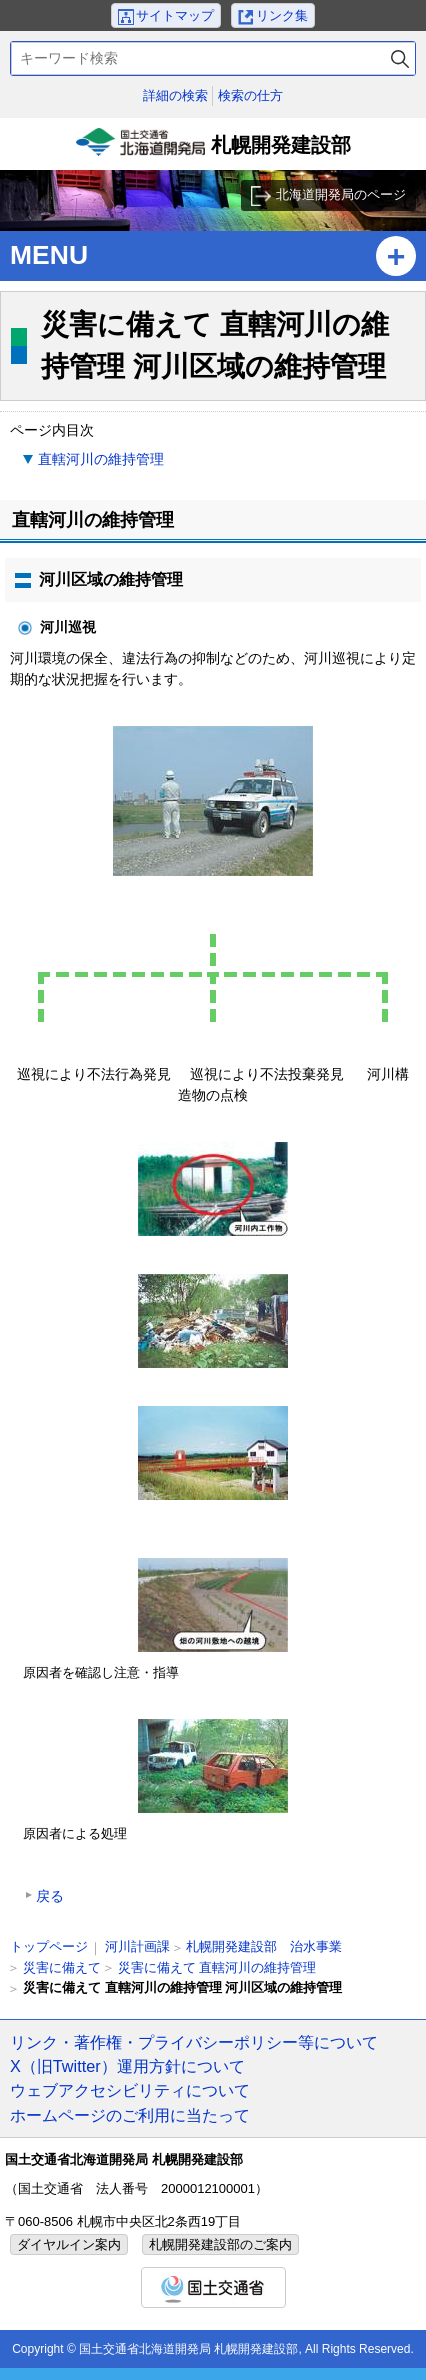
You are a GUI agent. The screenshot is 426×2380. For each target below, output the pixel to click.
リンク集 (282, 15)
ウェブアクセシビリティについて (130, 2090)
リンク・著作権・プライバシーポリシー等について (194, 2042)
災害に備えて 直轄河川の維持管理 (217, 1967)
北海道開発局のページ (341, 194)
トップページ (49, 1946)
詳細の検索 (175, 95)
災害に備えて (62, 1967)
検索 (400, 58)
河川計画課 (137, 1946)
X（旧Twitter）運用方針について (127, 2066)
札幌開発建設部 (213, 149)
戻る (50, 1896)
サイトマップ (175, 15)
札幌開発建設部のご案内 (220, 2244)
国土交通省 (213, 2287)
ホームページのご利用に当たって (130, 2115)
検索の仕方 (250, 95)
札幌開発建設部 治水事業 (264, 1946)
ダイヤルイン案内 (69, 2244)
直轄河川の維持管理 (101, 459)
